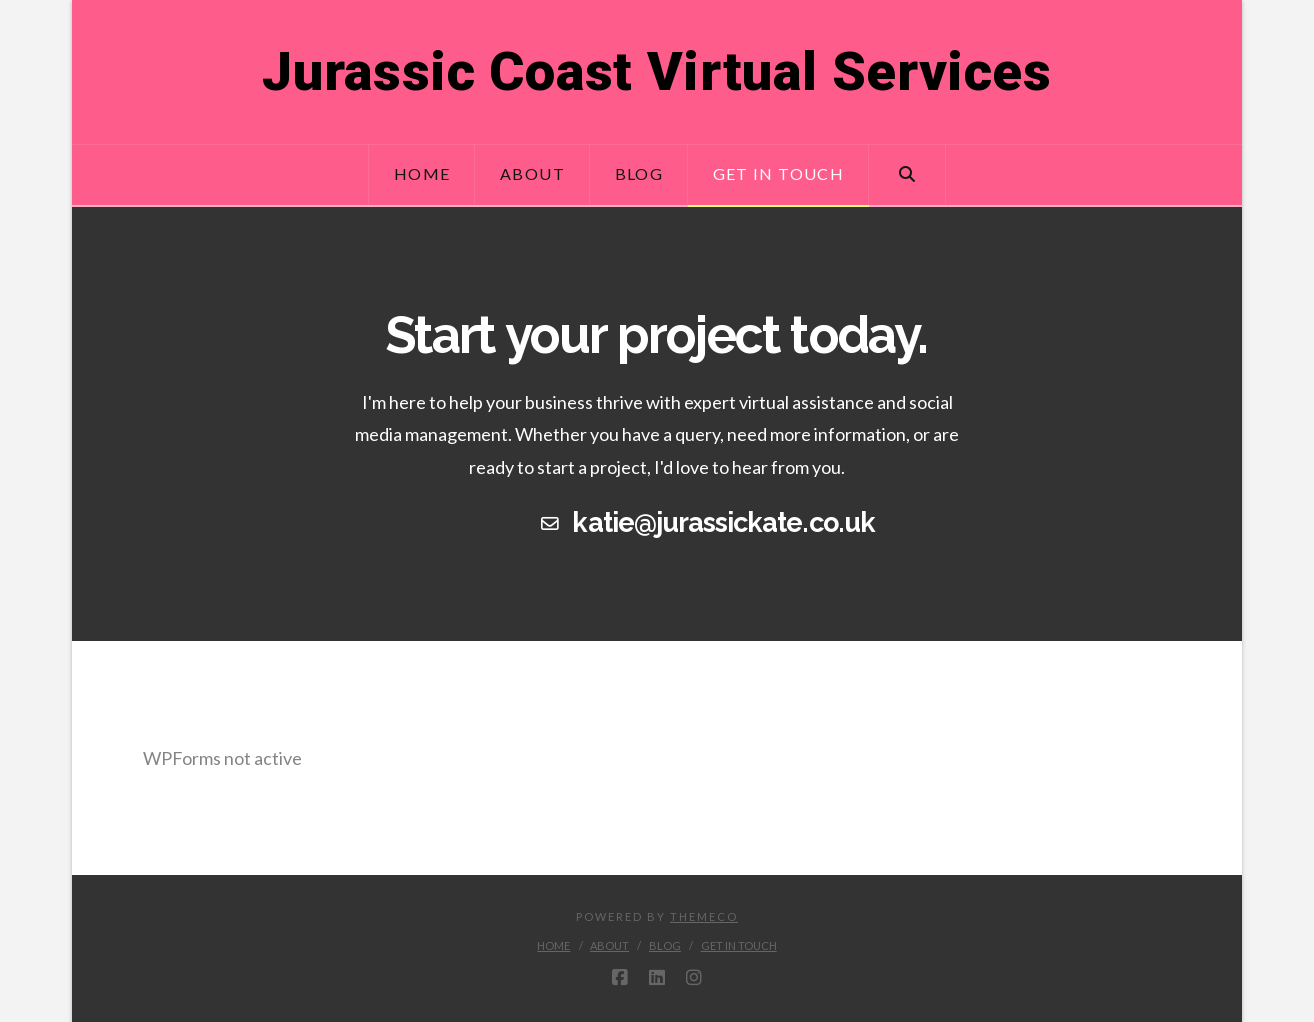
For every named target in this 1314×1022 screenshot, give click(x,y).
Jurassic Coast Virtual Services (657, 72)
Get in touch (739, 945)
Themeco (704, 916)
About (609, 945)
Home (553, 945)
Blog (665, 945)
